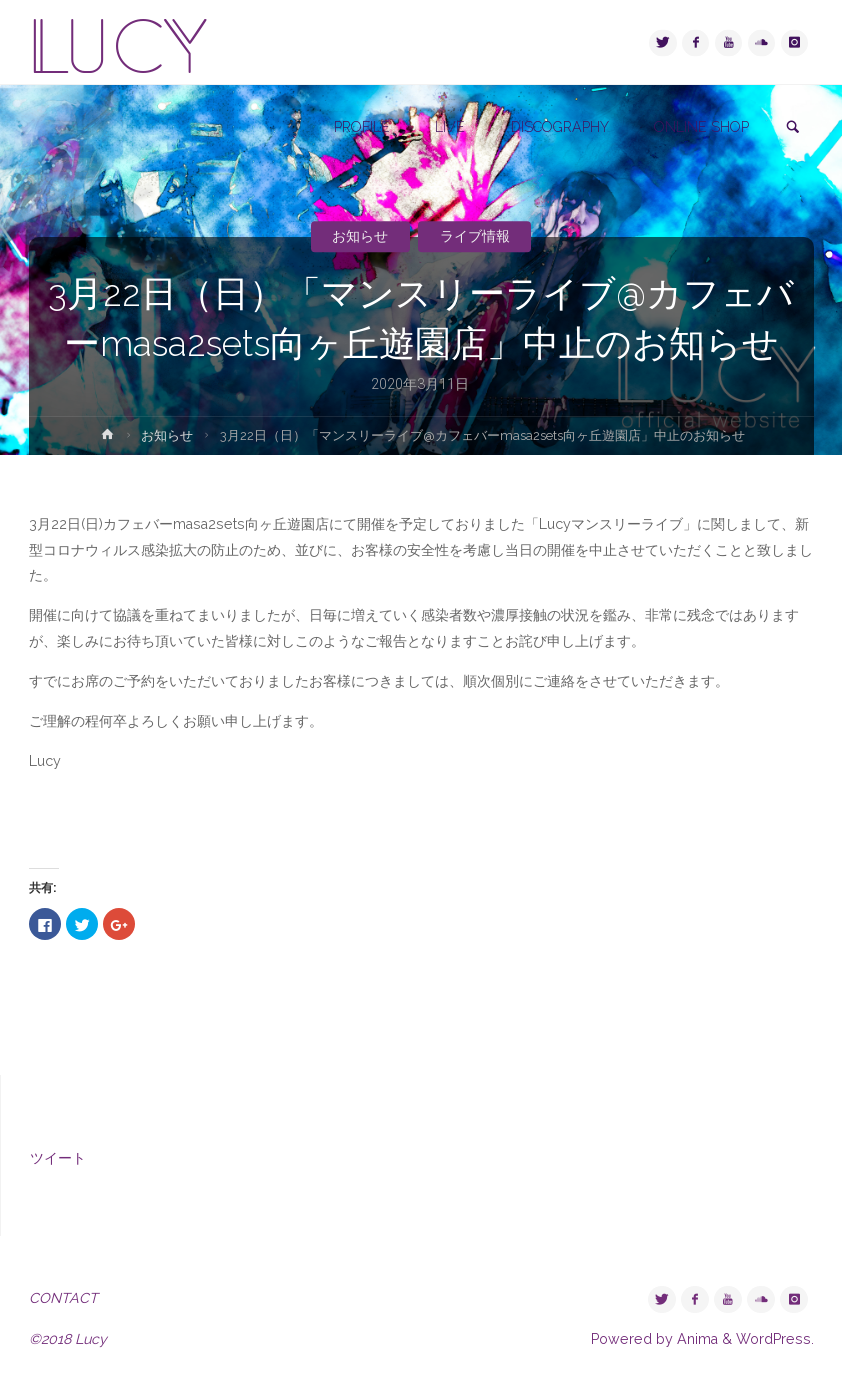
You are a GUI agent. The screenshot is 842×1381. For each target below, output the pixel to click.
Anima (695, 1339)
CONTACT (63, 1298)
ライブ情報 (475, 236)
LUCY (119, 42)
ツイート (58, 1158)
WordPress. (775, 1339)
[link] (793, 128)
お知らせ (360, 236)
